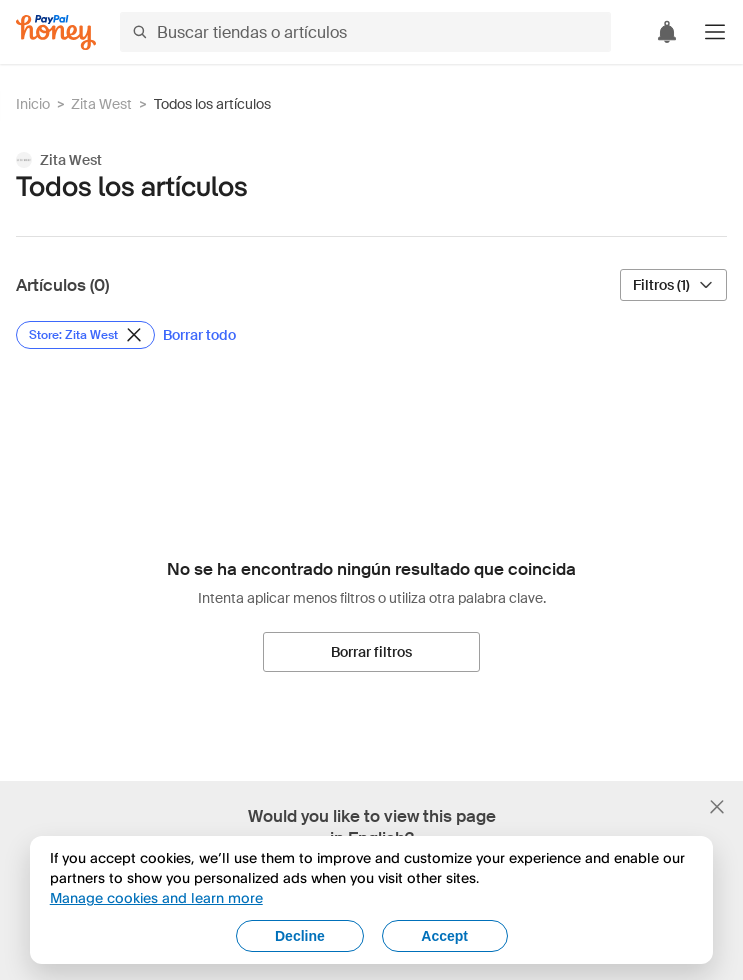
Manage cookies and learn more (156, 897)
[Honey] (56, 32)
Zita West (101, 104)
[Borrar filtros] (371, 652)
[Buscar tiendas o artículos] (365, 32)
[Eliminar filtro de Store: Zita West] (85, 335)
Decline (300, 936)
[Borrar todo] (199, 335)
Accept (444, 936)
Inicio (33, 104)
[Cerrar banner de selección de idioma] (717, 807)
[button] (715, 32)
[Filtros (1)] (673, 285)
